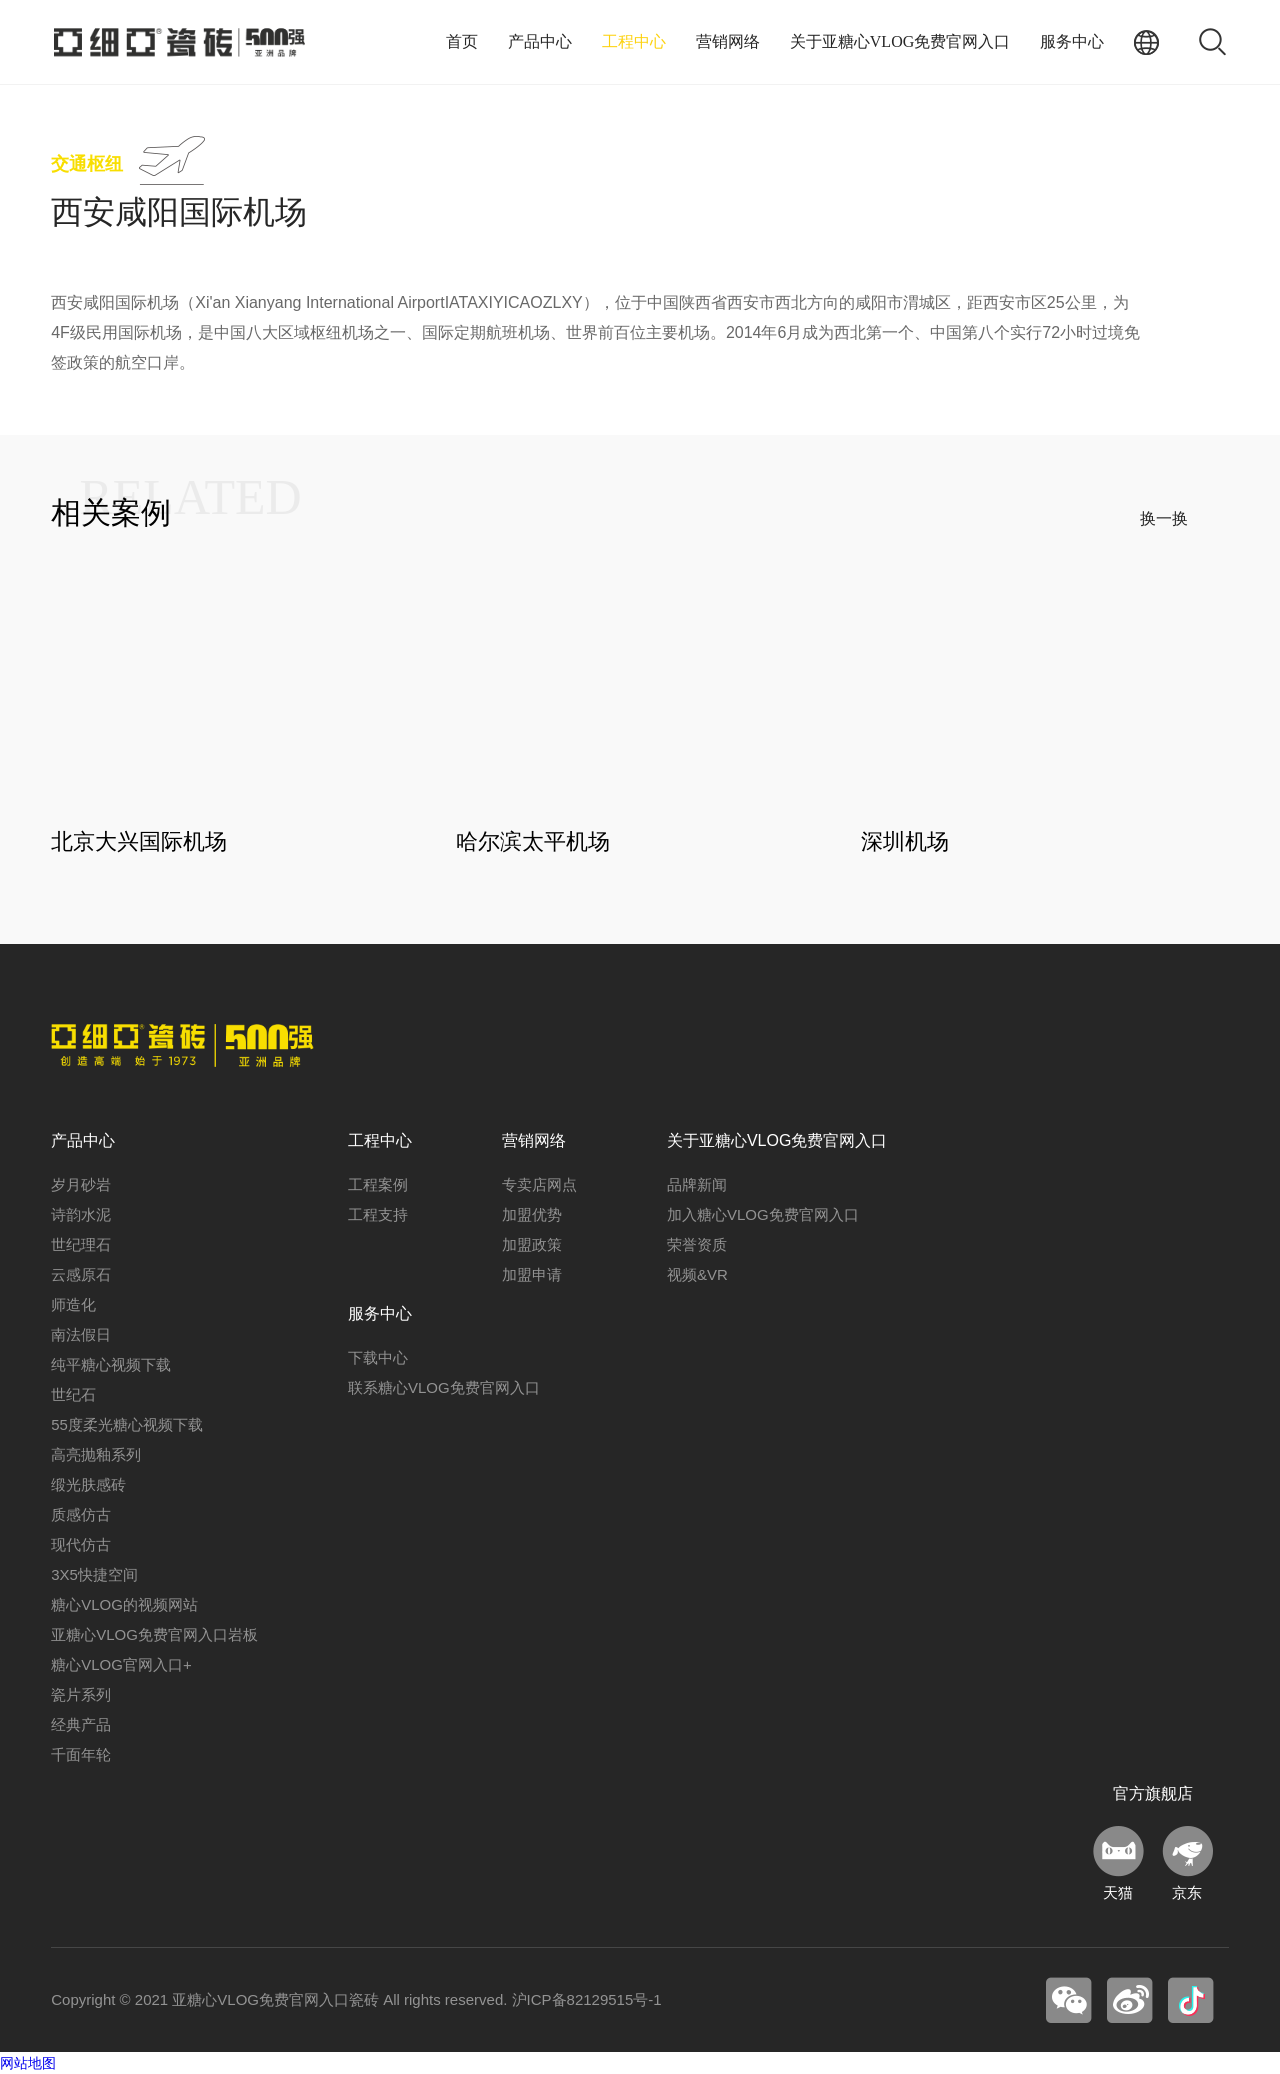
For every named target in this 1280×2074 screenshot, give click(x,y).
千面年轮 (81, 1754)
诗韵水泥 (81, 1214)
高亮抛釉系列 (96, 1454)
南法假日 (81, 1334)
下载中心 (378, 1357)
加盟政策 (532, 1244)
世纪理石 (81, 1244)
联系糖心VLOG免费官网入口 (444, 1387)
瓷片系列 (81, 1694)
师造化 (73, 1304)
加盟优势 (532, 1214)
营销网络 (728, 41)
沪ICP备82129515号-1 (587, 1999)
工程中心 (634, 41)
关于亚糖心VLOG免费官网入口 (900, 41)
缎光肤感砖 (88, 1484)
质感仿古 (81, 1514)
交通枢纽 (87, 164)
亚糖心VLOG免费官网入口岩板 (154, 1634)
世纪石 (73, 1394)
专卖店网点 (539, 1184)
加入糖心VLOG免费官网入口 (763, 1214)
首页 (462, 41)
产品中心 (540, 41)
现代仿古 (81, 1544)
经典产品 (81, 1724)
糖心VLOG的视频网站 (124, 1604)
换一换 (1164, 518)
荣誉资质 (697, 1244)
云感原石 (81, 1274)
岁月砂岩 (81, 1184)
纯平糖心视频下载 (111, 1364)
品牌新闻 (697, 1184)
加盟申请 (532, 1274)
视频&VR (697, 1274)
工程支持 (378, 1214)
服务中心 (1072, 41)
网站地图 (28, 2063)
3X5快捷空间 (94, 1574)
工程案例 (378, 1184)
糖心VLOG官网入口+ (121, 1664)
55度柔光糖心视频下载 (127, 1424)
